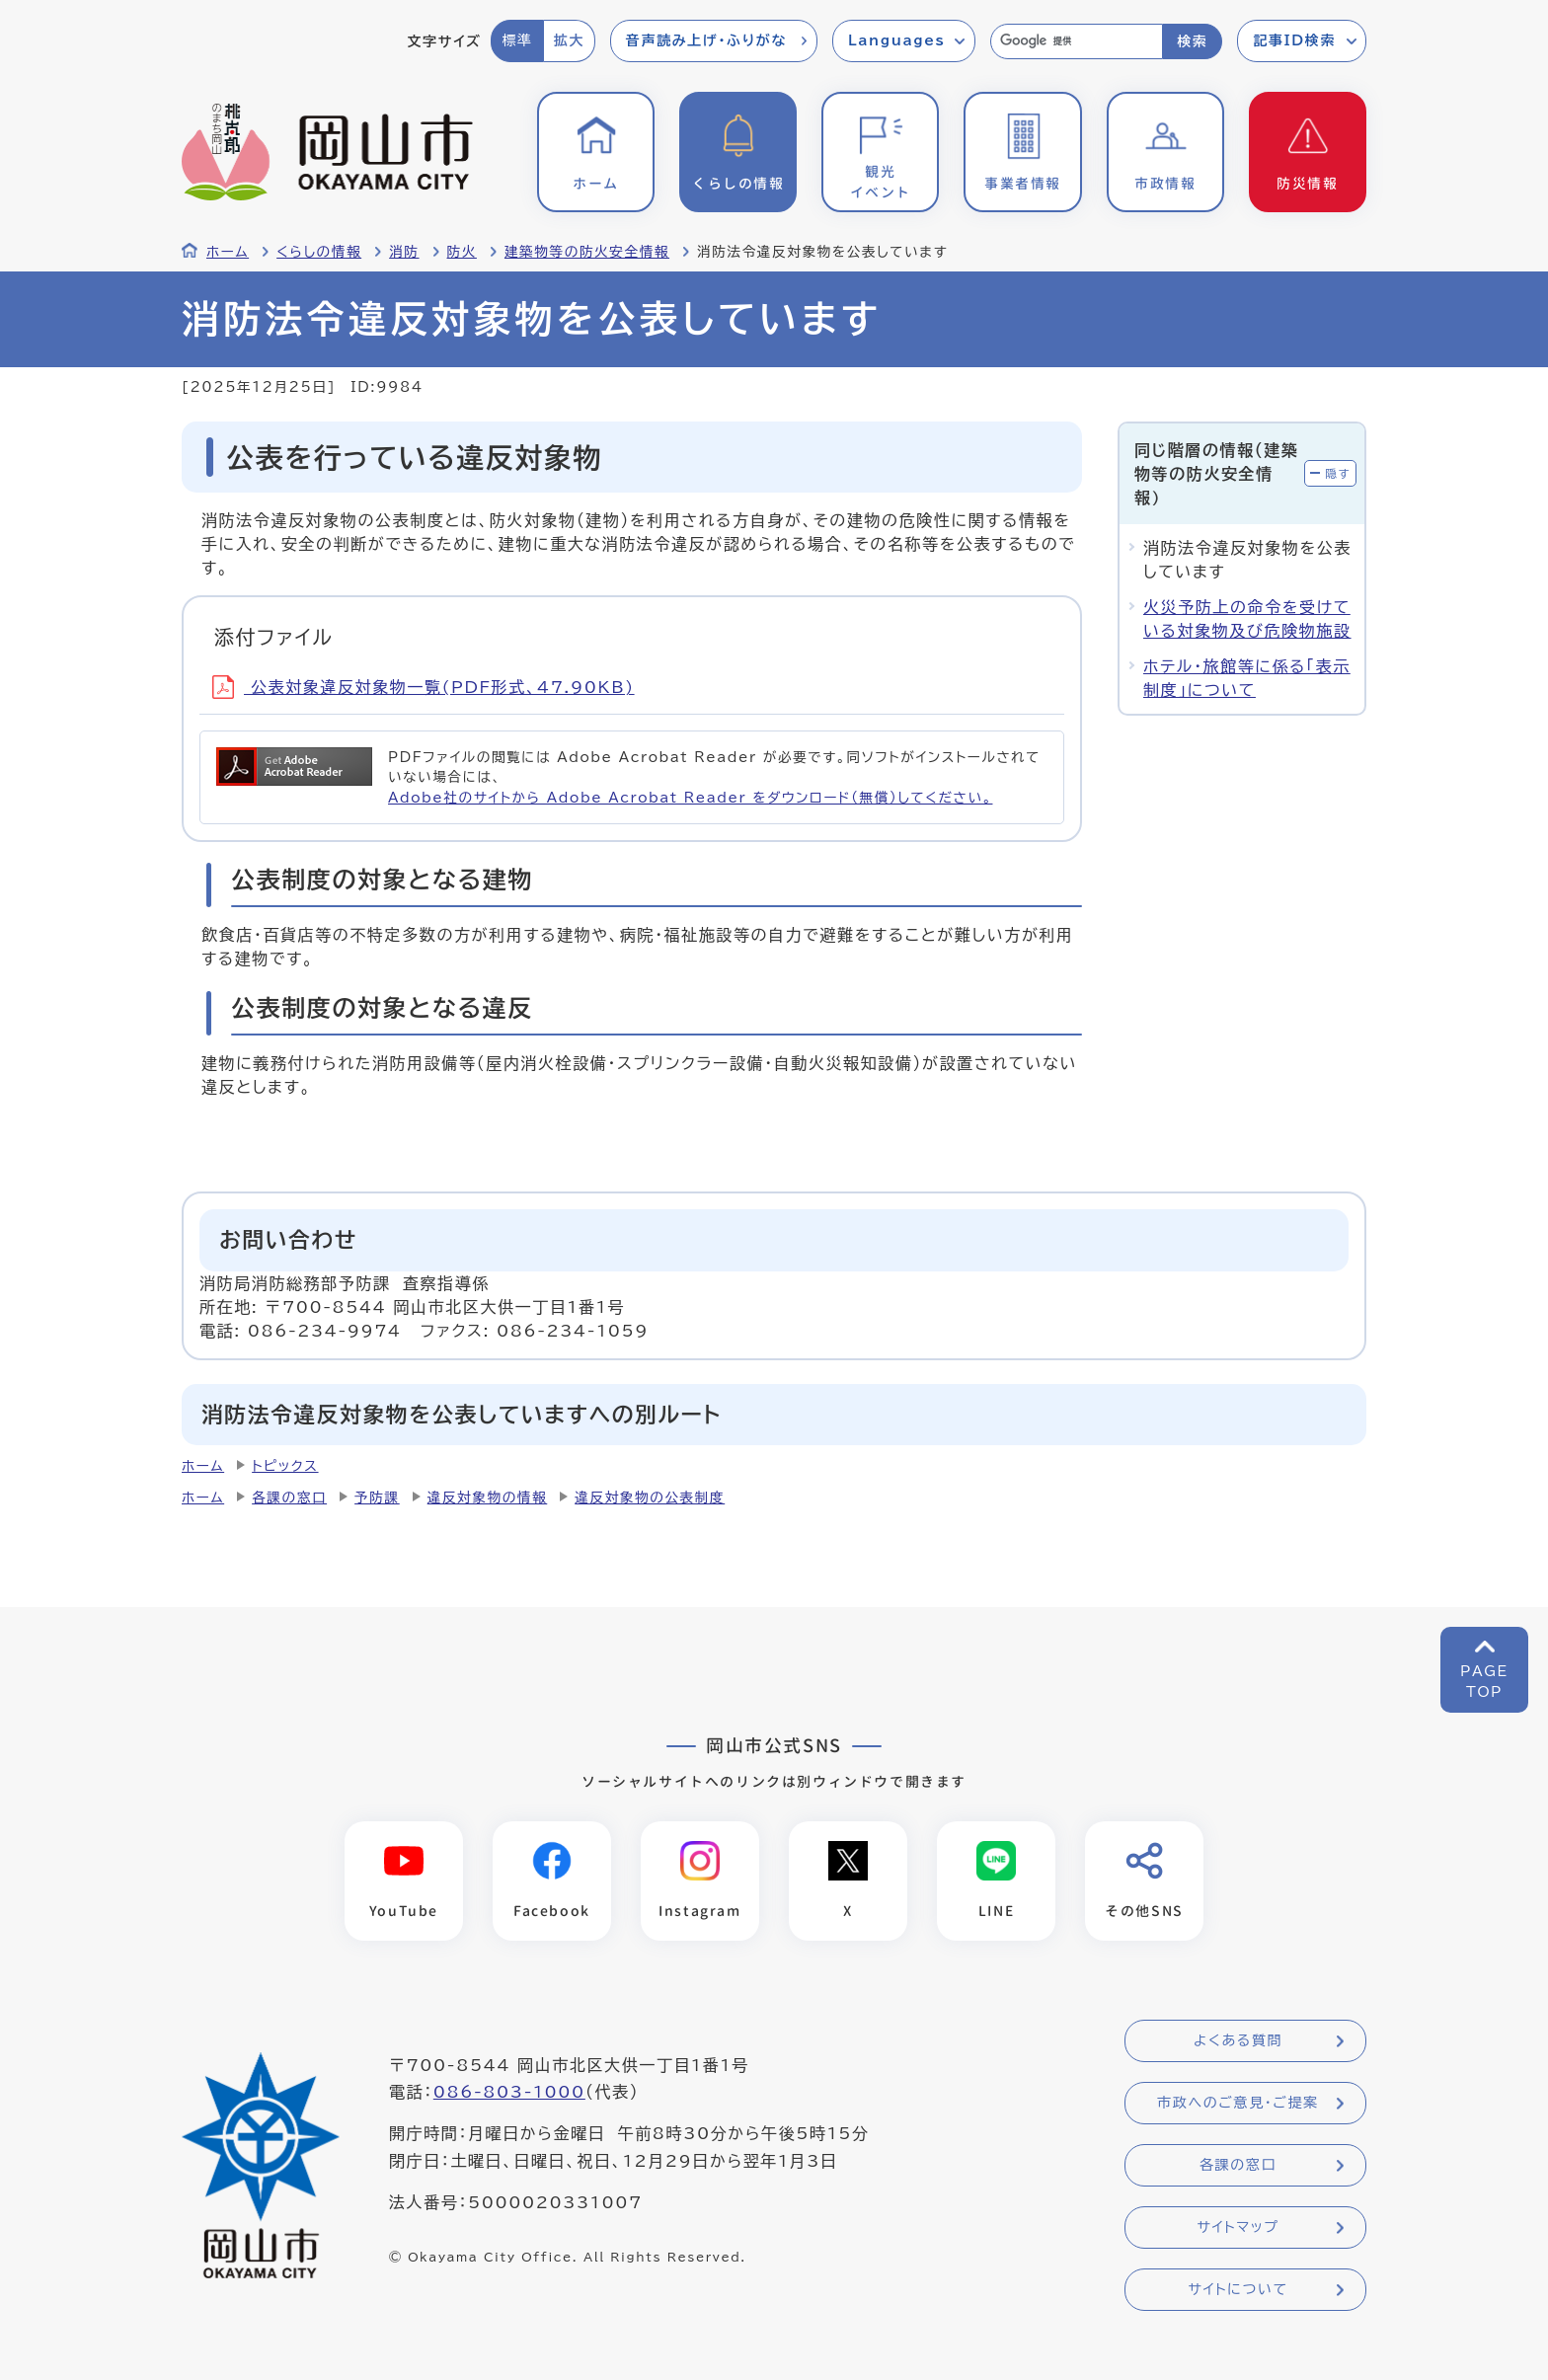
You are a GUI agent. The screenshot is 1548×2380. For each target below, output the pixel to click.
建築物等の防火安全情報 (586, 252)
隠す (1338, 473)
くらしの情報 (318, 252)
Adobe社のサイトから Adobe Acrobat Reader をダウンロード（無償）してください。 (690, 798)
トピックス (285, 1466)
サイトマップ (1237, 2227)
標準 (517, 40)
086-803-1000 (509, 2092)
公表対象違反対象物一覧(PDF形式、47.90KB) (423, 687)
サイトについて (1237, 2289)
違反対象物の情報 (487, 1497)
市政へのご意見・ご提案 (1238, 2103)
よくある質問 (1238, 2040)
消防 (404, 252)
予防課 (377, 1497)
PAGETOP (1484, 1681)
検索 (1192, 41)
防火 (462, 252)
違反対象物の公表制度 (650, 1497)
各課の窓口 (289, 1497)
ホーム (227, 252)
